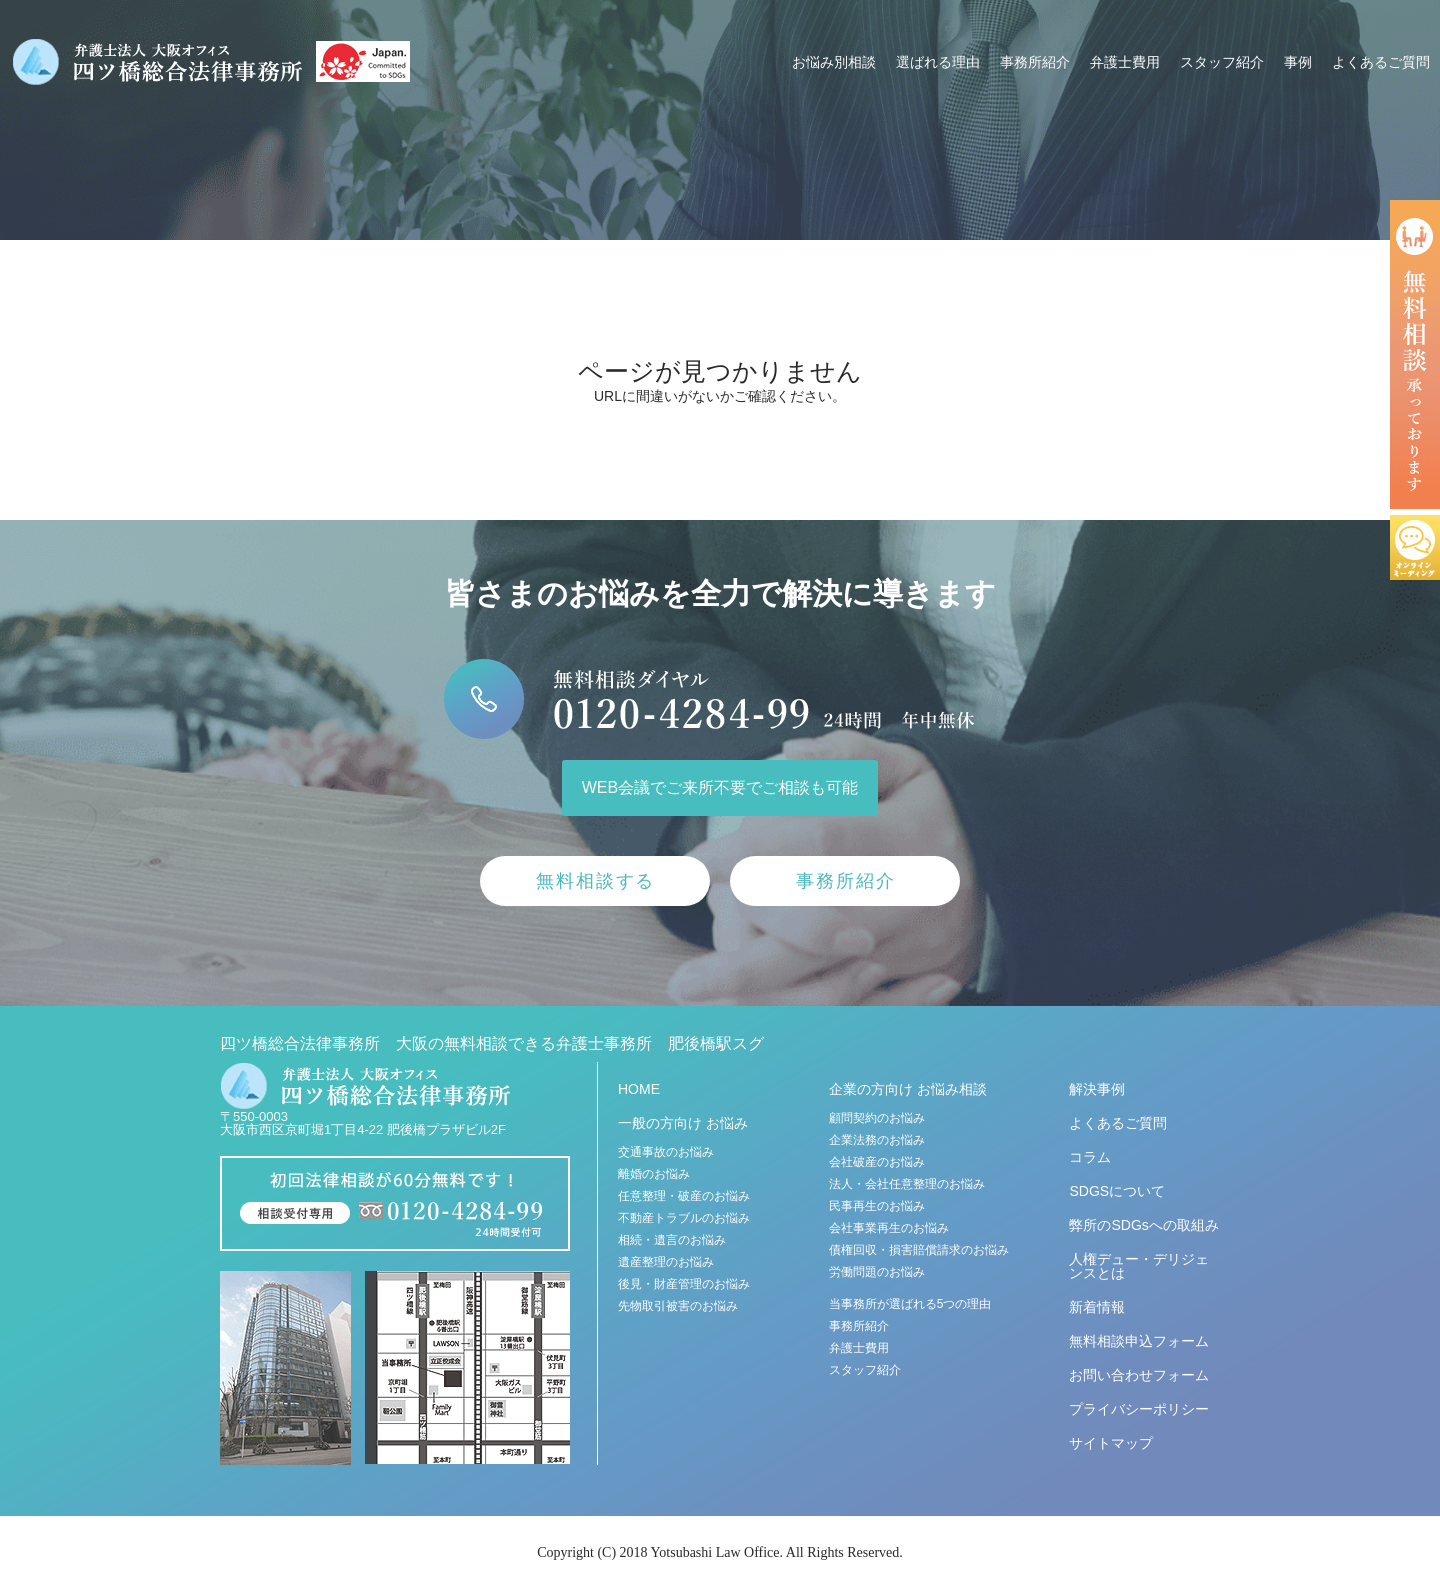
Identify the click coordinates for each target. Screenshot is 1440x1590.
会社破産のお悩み (877, 1162)
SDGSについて (1117, 1191)
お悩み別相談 (834, 62)
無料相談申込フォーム (1139, 1341)
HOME (639, 1089)
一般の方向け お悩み (683, 1123)
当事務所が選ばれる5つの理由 (910, 1304)
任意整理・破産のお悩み (684, 1196)
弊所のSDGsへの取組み (1143, 1225)
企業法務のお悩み (877, 1140)
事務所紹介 (1035, 62)
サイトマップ (1111, 1443)
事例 (1298, 62)
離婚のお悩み (654, 1174)
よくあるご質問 (1381, 62)
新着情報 (1097, 1307)
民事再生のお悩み (877, 1206)
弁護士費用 (1125, 62)
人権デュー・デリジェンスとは (1139, 1266)
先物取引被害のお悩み (678, 1306)
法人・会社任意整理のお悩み (907, 1184)
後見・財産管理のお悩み (684, 1284)
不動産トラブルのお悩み (684, 1218)
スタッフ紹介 (1222, 62)
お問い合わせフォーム (1139, 1375)
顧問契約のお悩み (877, 1118)
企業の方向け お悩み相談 (908, 1089)
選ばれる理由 (938, 62)
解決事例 (1097, 1089)
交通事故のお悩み (666, 1152)
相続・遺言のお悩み (672, 1240)
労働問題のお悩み (877, 1272)
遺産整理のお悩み (666, 1262)
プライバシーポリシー (1139, 1409)
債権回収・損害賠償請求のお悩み (919, 1250)
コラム (1090, 1157)
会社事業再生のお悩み (889, 1228)
